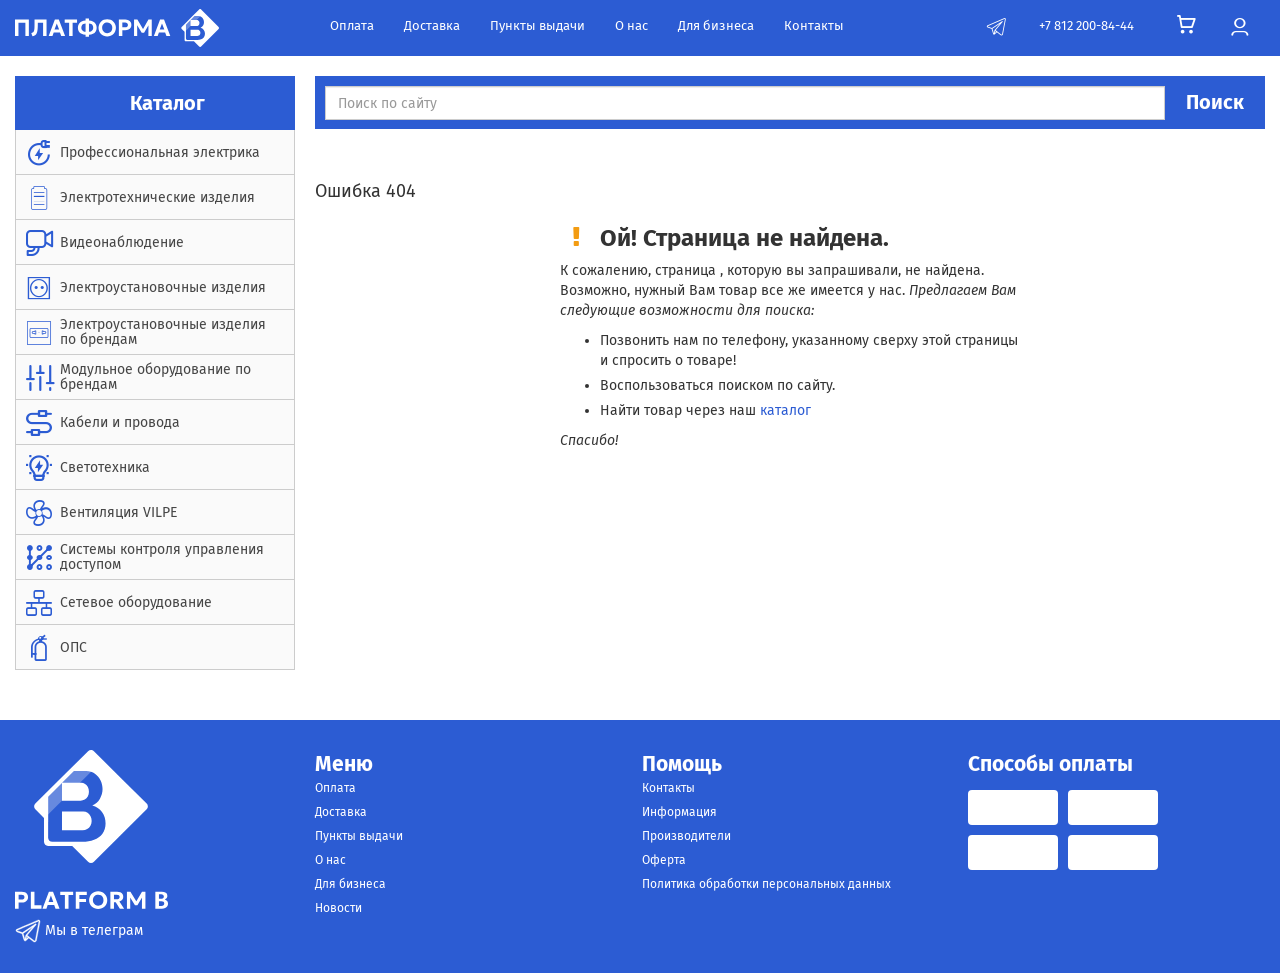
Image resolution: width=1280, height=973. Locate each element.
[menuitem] (155, 152)
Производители (686, 836)
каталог (785, 410)
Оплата (352, 25)
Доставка (432, 25)
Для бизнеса (716, 25)
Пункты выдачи (537, 25)
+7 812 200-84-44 (1086, 25)
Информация (679, 812)
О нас (631, 25)
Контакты (814, 25)
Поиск (1215, 102)
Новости (338, 908)
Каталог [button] (155, 103)
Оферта (664, 860)
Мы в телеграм (79, 930)
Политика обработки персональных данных (766, 884)
